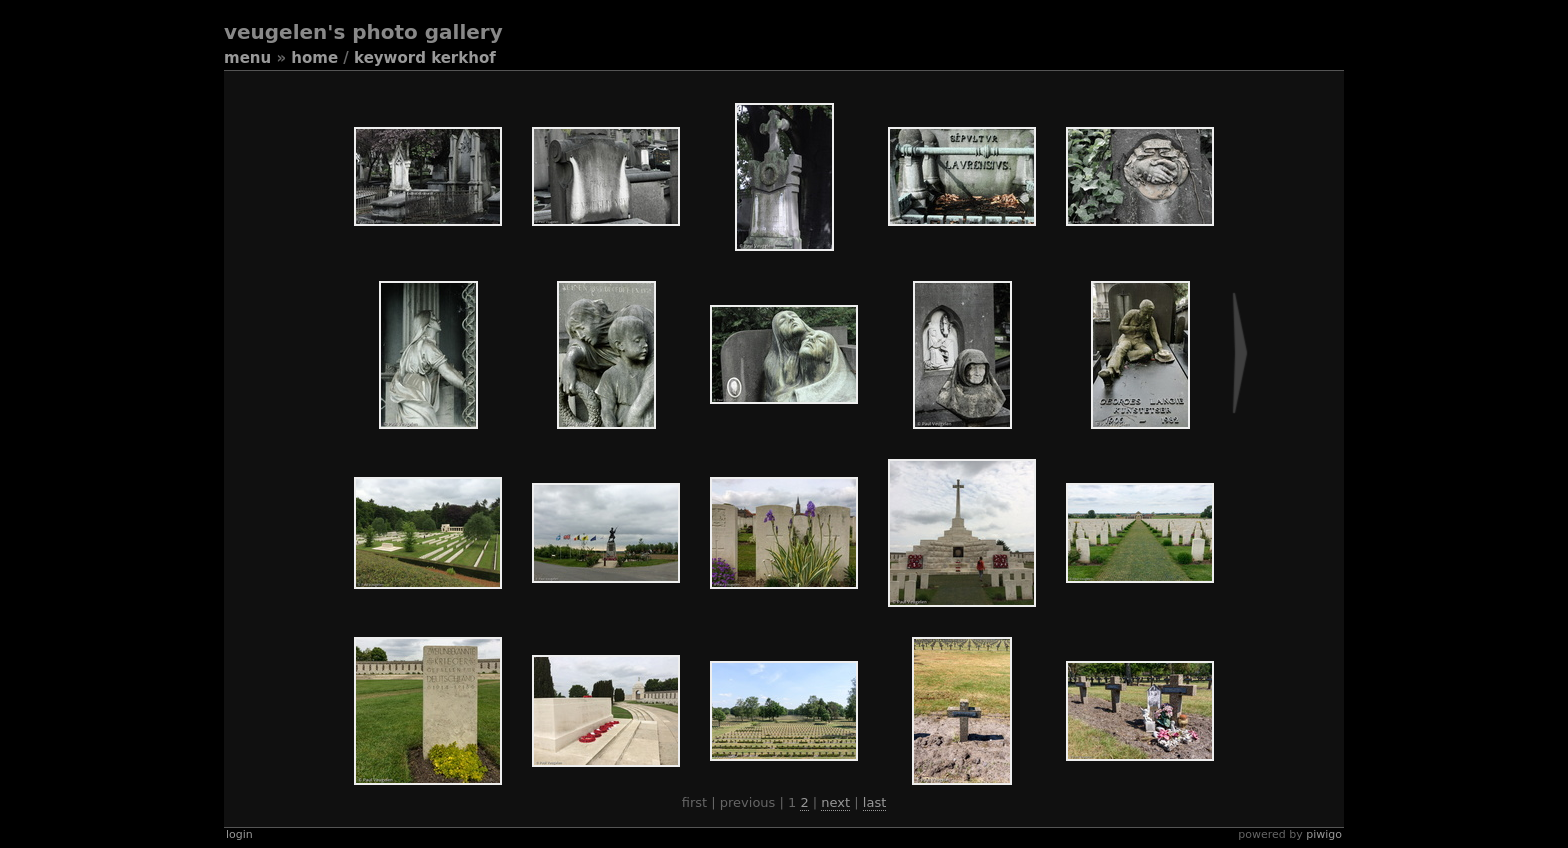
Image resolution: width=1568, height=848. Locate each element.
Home (314, 58)
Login (239, 834)
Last (874, 802)
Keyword (390, 58)
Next (835, 802)
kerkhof (463, 58)
